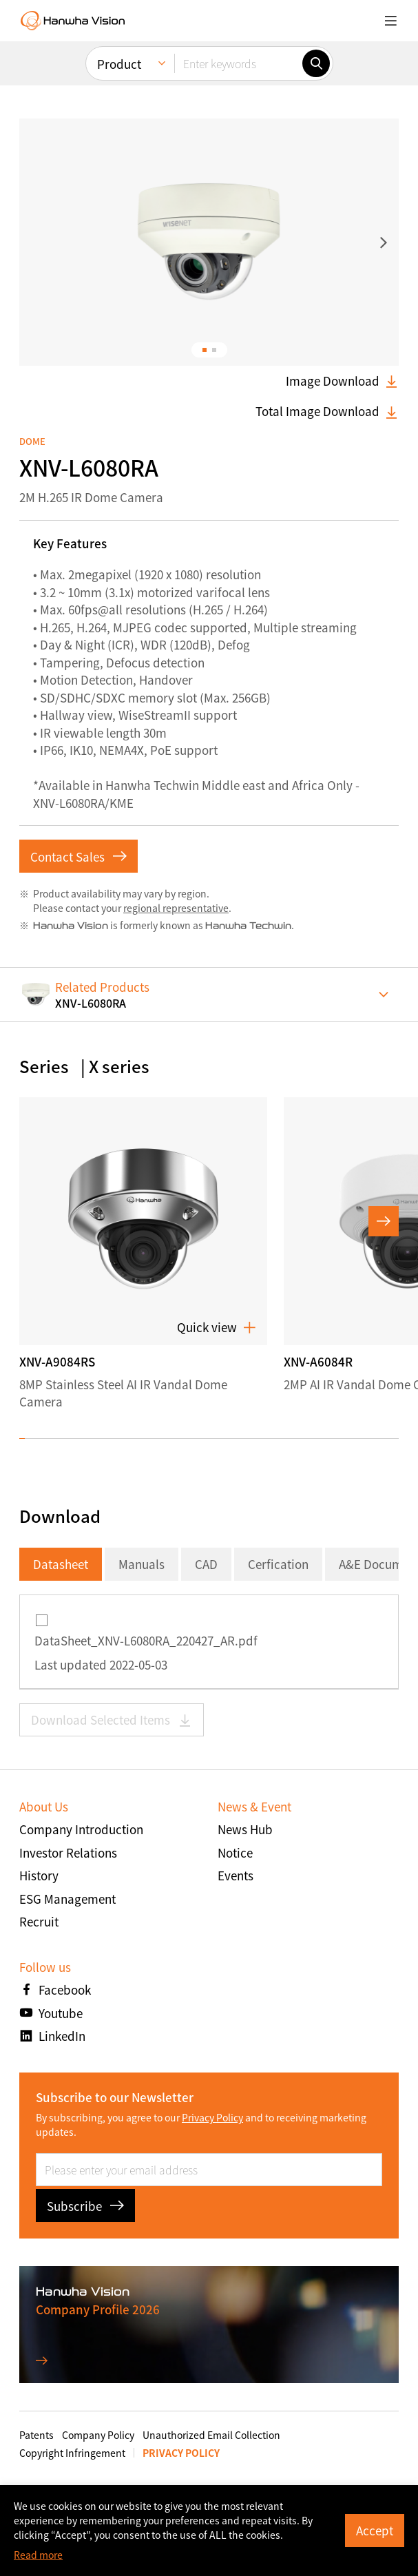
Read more (38, 2555)
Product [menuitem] (119, 63)
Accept (374, 2530)
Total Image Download (327, 411)
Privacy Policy (212, 2117)
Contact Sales (78, 856)
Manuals (141, 1563)
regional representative (176, 908)
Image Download (342, 381)
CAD (206, 1563)
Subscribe (85, 2205)
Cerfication (278, 1563)
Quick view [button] (216, 1327)
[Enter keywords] (238, 63)
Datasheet (60, 1563)
